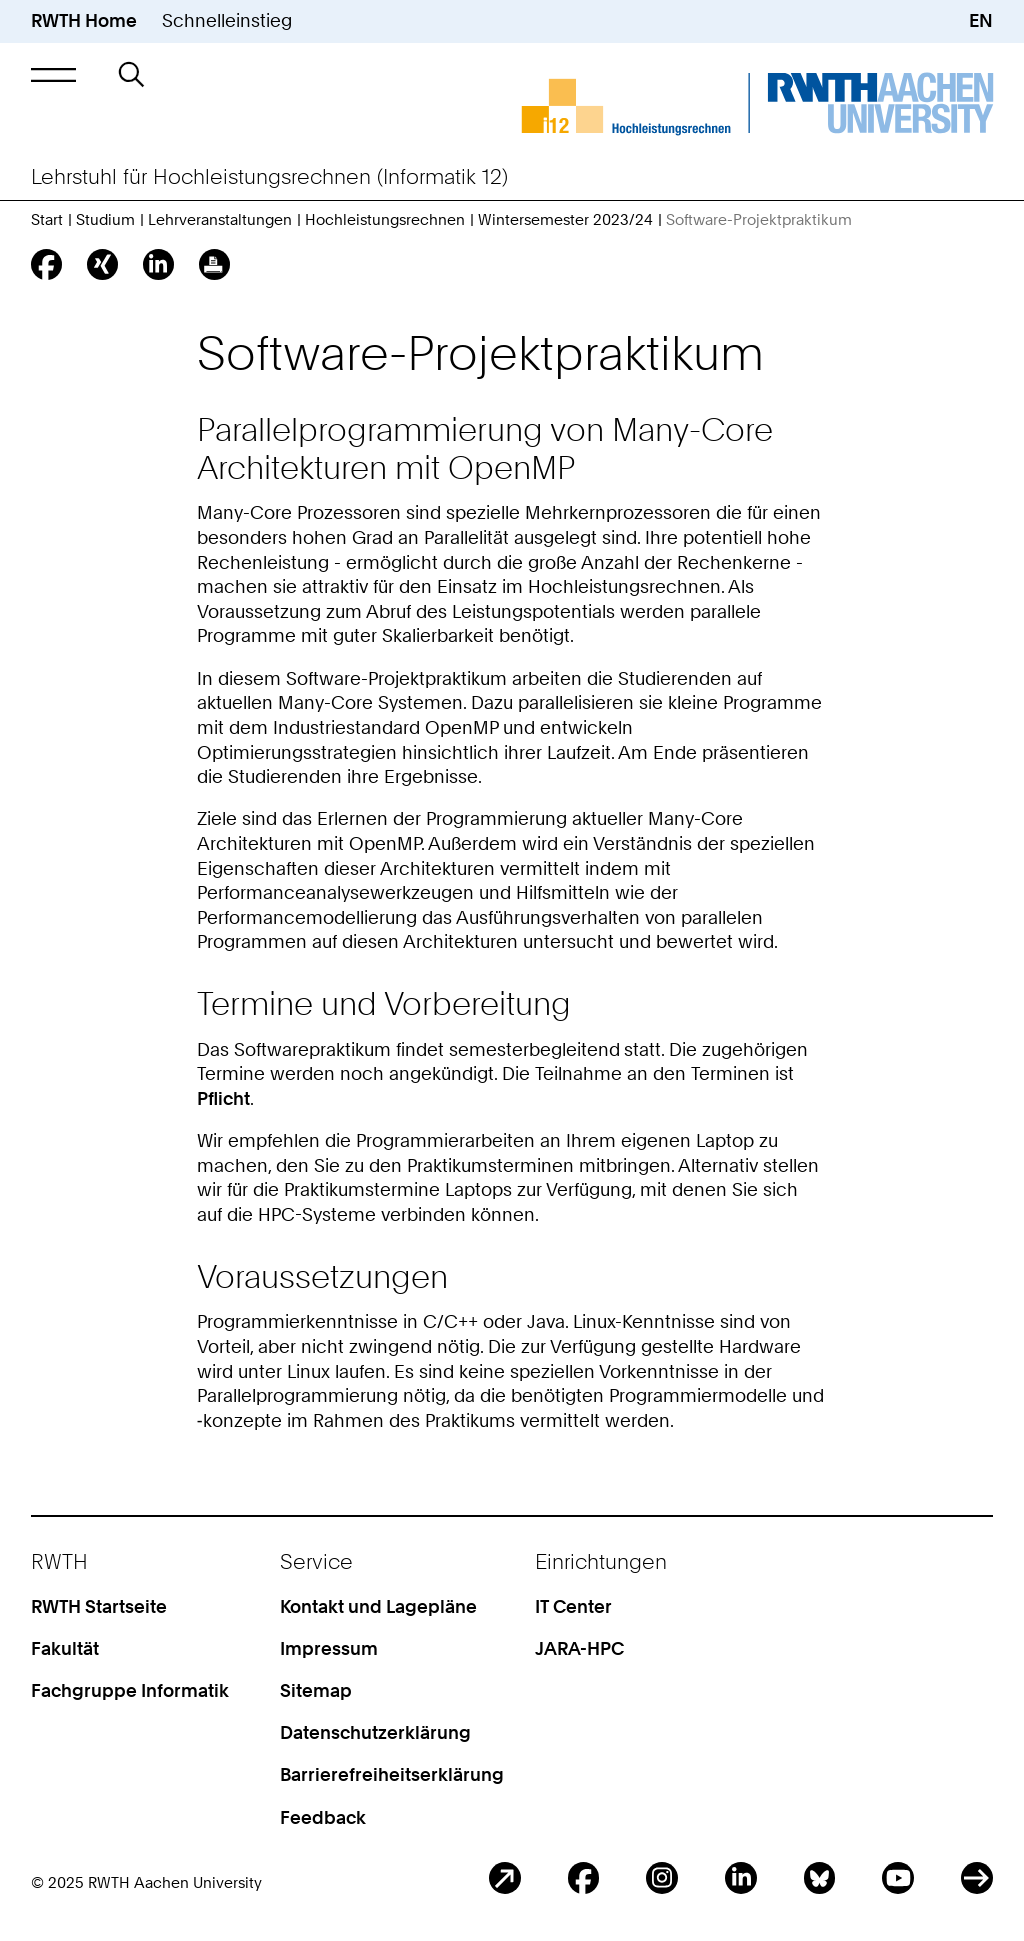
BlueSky (820, 1878)
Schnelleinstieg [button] (227, 20)
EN (981, 20)
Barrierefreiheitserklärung (392, 1774)
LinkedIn (741, 1878)
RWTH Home (84, 20)
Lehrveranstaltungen (220, 220)
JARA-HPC (579, 1648)
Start (47, 220)
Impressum (329, 1648)
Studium (105, 220)
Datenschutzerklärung (375, 1732)
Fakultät (65, 1648)
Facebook (584, 1878)
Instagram (662, 1878)
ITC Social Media (977, 1878)
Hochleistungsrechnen (385, 220)
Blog (505, 1878)
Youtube (898, 1878)
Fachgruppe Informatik (130, 1690)
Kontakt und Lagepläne (378, 1606)
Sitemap (316, 1690)
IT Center (573, 1606)
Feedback (323, 1817)
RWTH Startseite (99, 1606)
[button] (53, 74)
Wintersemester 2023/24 (565, 220)
